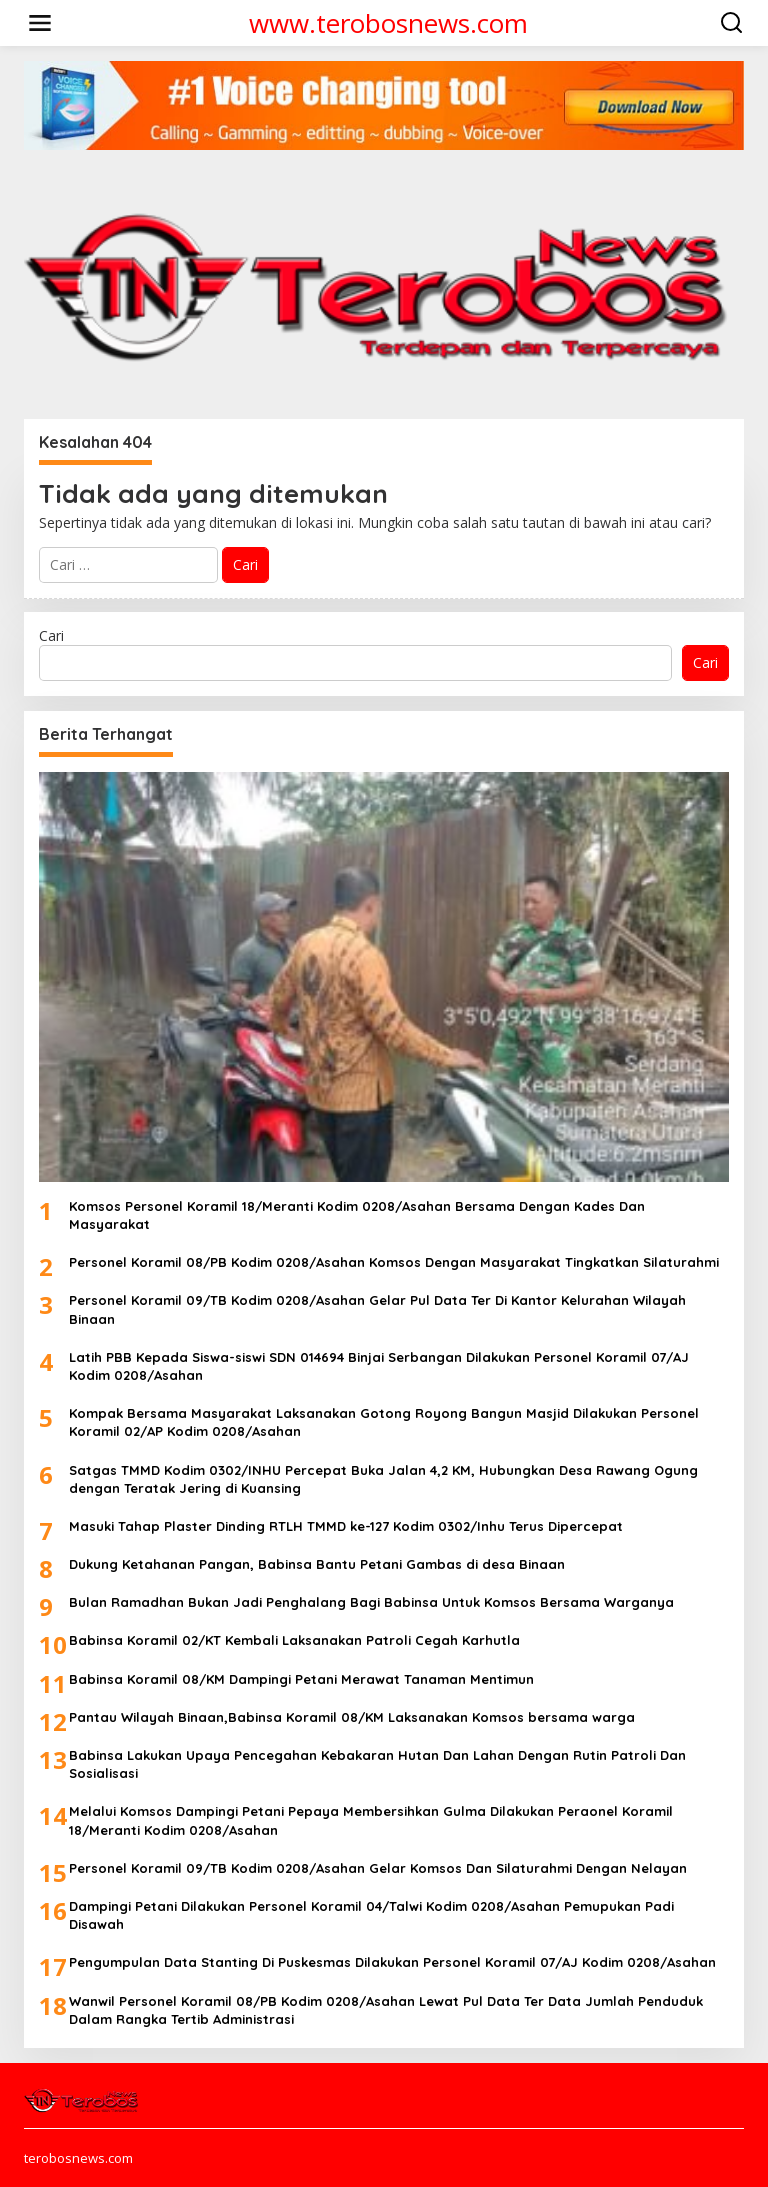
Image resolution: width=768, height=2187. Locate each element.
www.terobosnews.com (388, 23)
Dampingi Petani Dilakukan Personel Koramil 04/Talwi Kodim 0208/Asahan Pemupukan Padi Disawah (371, 1915)
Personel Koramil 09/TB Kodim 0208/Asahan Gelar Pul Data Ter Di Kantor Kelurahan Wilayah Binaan (377, 1309)
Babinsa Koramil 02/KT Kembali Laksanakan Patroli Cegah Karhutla (294, 1640)
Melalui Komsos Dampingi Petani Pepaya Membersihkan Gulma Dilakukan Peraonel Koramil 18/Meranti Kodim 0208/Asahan (371, 1820)
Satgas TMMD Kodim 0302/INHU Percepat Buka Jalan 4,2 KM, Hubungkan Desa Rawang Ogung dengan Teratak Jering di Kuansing (383, 1479)
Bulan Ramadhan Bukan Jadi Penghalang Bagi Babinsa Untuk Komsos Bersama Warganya (371, 1602)
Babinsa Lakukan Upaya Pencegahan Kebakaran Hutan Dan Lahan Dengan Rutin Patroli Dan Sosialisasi (377, 1764)
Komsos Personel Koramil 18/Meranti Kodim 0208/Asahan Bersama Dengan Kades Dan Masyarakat (357, 1215)
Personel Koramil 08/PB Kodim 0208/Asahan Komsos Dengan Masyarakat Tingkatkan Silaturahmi (394, 1262)
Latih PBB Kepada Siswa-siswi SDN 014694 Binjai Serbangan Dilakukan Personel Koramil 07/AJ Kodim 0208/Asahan (379, 1366)
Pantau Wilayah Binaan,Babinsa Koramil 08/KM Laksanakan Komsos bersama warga (352, 1717)
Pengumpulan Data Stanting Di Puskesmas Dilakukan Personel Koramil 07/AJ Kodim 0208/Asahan (392, 1962)
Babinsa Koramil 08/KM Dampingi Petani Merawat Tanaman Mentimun (301, 1679)
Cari (51, 635)
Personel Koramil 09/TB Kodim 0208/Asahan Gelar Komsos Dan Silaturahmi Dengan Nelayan (378, 1868)
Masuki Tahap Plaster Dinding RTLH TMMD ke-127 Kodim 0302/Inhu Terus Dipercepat (346, 1526)
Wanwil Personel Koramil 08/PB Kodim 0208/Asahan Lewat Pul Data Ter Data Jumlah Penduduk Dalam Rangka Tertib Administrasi (386, 2010)
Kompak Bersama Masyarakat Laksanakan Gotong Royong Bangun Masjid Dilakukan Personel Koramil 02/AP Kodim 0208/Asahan (384, 1422)
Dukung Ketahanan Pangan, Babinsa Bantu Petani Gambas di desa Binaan (317, 1564)
